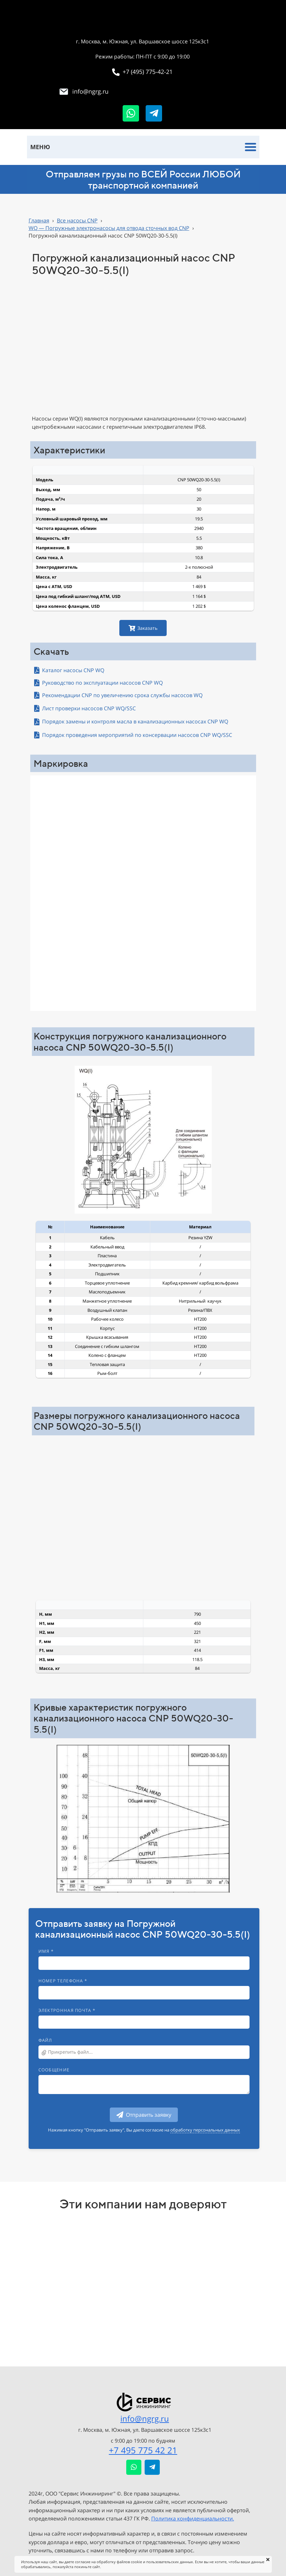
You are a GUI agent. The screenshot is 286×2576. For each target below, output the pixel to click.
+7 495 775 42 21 (143, 2450)
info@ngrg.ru (144, 2418)
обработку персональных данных (205, 2130)
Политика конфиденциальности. (192, 2518)
